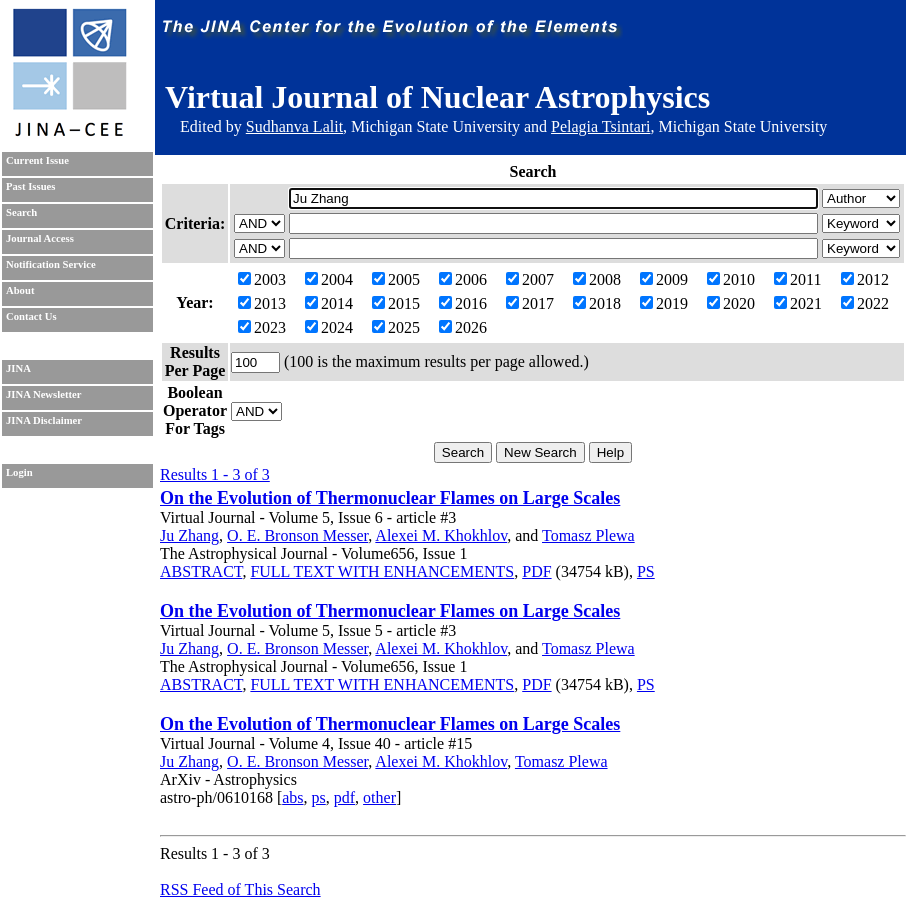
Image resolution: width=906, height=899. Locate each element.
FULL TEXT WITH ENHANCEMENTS (382, 571)
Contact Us (31, 316)
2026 (463, 327)
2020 (731, 303)
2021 (798, 303)
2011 (797, 279)
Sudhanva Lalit (294, 126)
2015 (396, 303)
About (20, 290)
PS (646, 571)
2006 (463, 279)
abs (292, 797)
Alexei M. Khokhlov (441, 535)
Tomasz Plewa (588, 535)
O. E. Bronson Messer (297, 535)
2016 (463, 303)
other (379, 797)
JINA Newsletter (43, 394)
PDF (536, 571)
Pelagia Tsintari (600, 126)
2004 (329, 279)
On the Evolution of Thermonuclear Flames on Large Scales (390, 498)
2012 (865, 279)
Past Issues (30, 186)
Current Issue (37, 160)
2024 (329, 327)
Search (21, 212)
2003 (262, 279)
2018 (597, 303)
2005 (396, 279)
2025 (396, 327)
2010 (731, 279)
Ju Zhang (189, 535)
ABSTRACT (201, 571)
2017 (530, 303)
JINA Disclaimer (44, 420)
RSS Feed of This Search (240, 889)
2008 (597, 279)
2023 (262, 327)
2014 (329, 303)
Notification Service (51, 264)
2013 (262, 303)
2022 (865, 303)
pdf (344, 797)
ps (319, 797)
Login (19, 472)
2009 (664, 279)
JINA (18, 368)
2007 (530, 279)
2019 (664, 303)
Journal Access (40, 238)
